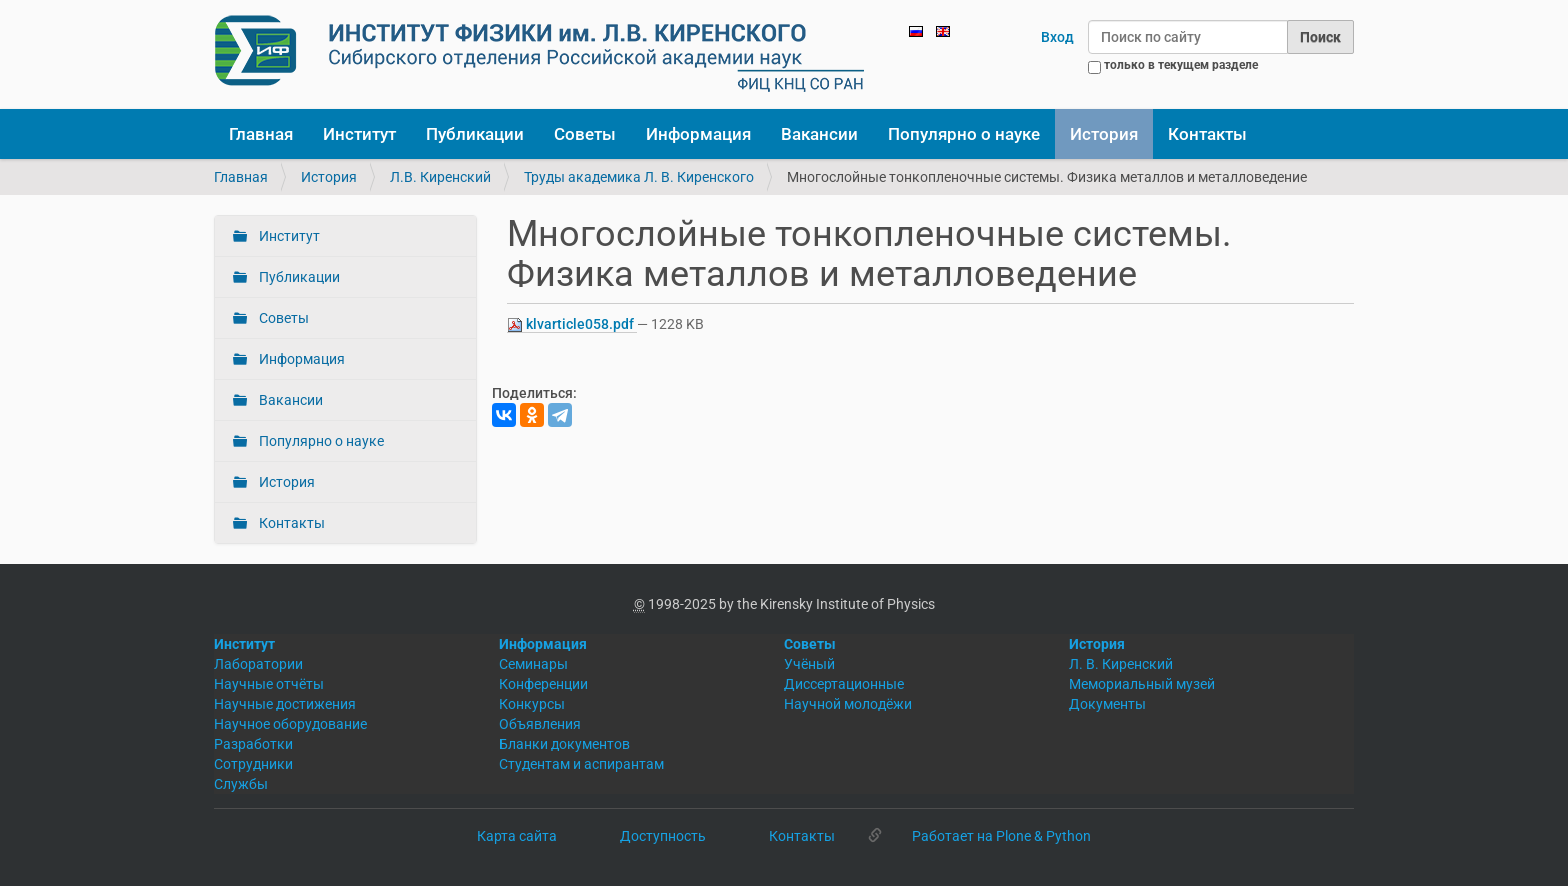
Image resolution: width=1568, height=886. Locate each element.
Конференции (543, 684)
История (1104, 134)
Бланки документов (564, 744)
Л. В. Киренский (1121, 664)
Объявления (540, 724)
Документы (1107, 704)
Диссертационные (844, 684)
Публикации (475, 134)
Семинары (533, 664)
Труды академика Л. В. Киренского (639, 177)
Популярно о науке (964, 134)
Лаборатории (258, 664)
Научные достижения (285, 704)
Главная (261, 134)
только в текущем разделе (1181, 65)
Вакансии (819, 134)
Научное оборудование (290, 724)
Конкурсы (532, 704)
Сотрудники (253, 764)
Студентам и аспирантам (581, 764)
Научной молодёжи (848, 704)
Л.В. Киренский (440, 177)
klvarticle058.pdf (572, 324)
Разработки (253, 744)
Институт (359, 134)
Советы (585, 134)
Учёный (809, 664)
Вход (1057, 37)
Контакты (1207, 134)
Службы (241, 784)
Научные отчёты (269, 684)
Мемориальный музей (1142, 684)
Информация (698, 134)
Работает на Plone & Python (1001, 836)
